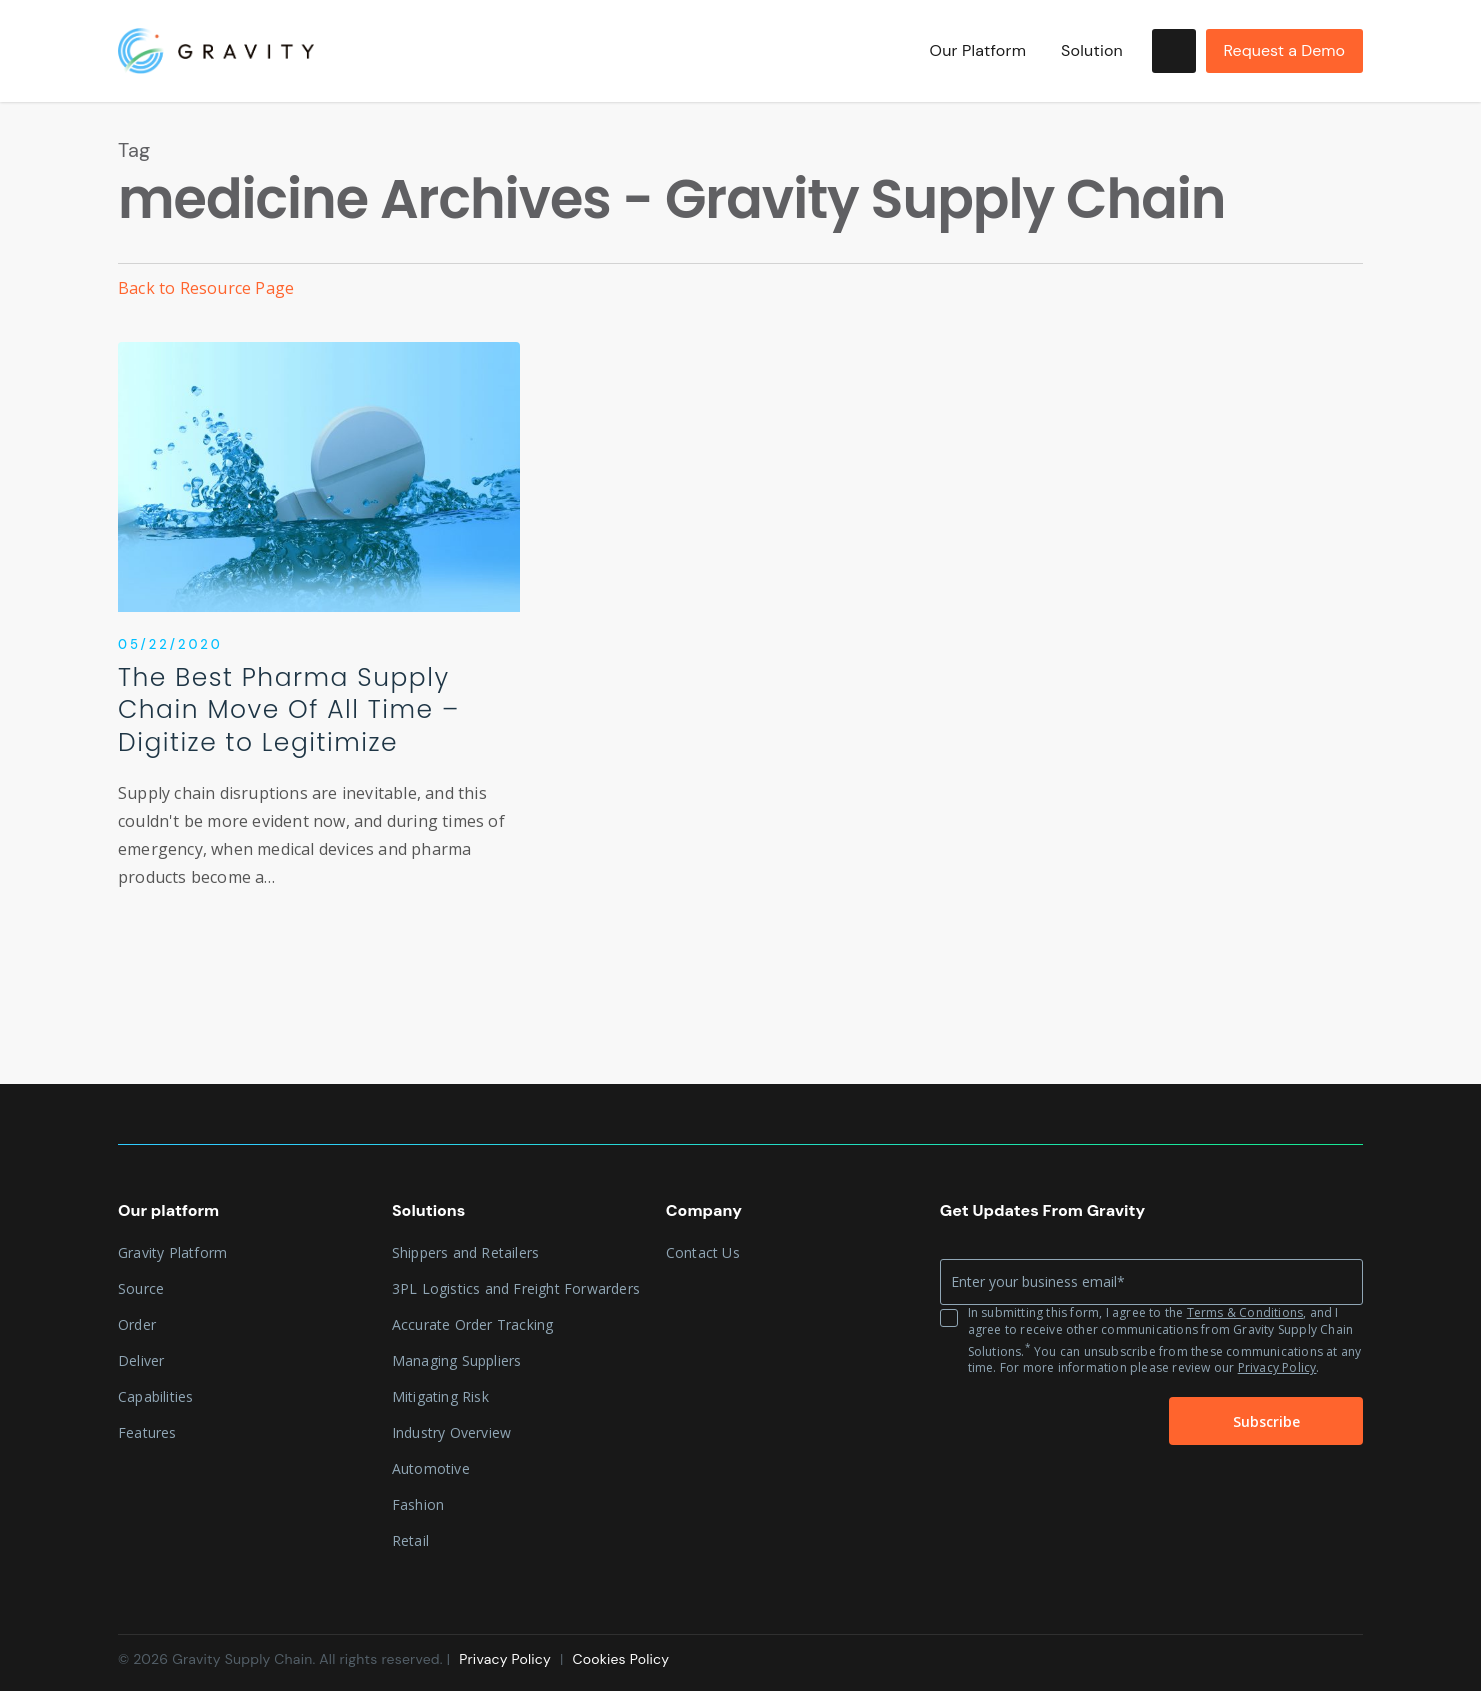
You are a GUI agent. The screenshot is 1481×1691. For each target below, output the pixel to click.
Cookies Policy (620, 1659)
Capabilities (155, 1396)
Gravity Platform (172, 1252)
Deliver (141, 1360)
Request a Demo (1284, 50)
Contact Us (703, 1252)
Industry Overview (451, 1432)
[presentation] (1039, 1422)
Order (137, 1324)
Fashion (418, 1504)
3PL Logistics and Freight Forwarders (516, 1288)
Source (141, 1288)
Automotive (431, 1468)
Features (147, 1432)
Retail (410, 1540)
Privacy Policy (1277, 1367)
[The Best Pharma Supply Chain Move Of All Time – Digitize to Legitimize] (319, 637)
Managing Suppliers (457, 1360)
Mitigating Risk (440, 1396)
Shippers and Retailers (465, 1252)
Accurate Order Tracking (473, 1324)
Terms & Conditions (1245, 1312)
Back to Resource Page (206, 288)
